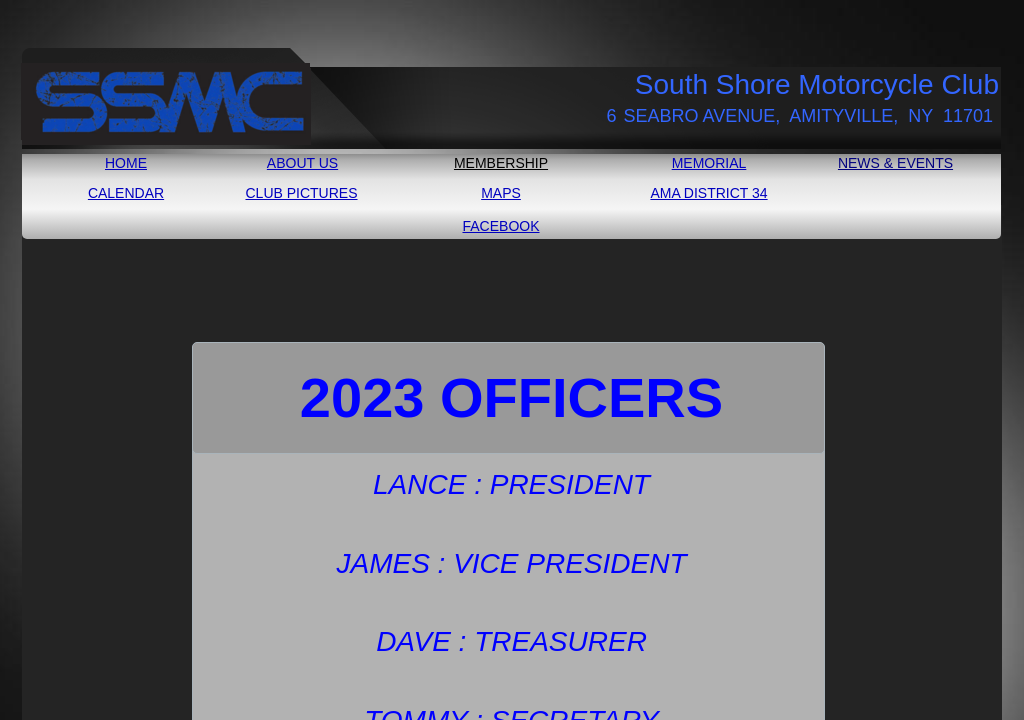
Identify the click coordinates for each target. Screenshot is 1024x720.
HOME (126, 163)
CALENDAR (126, 193)
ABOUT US (302, 163)
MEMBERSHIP (501, 163)
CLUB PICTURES (301, 193)
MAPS (501, 193)
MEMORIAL (709, 163)
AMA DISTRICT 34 (708, 193)
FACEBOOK (500, 226)
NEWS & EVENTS (895, 163)
